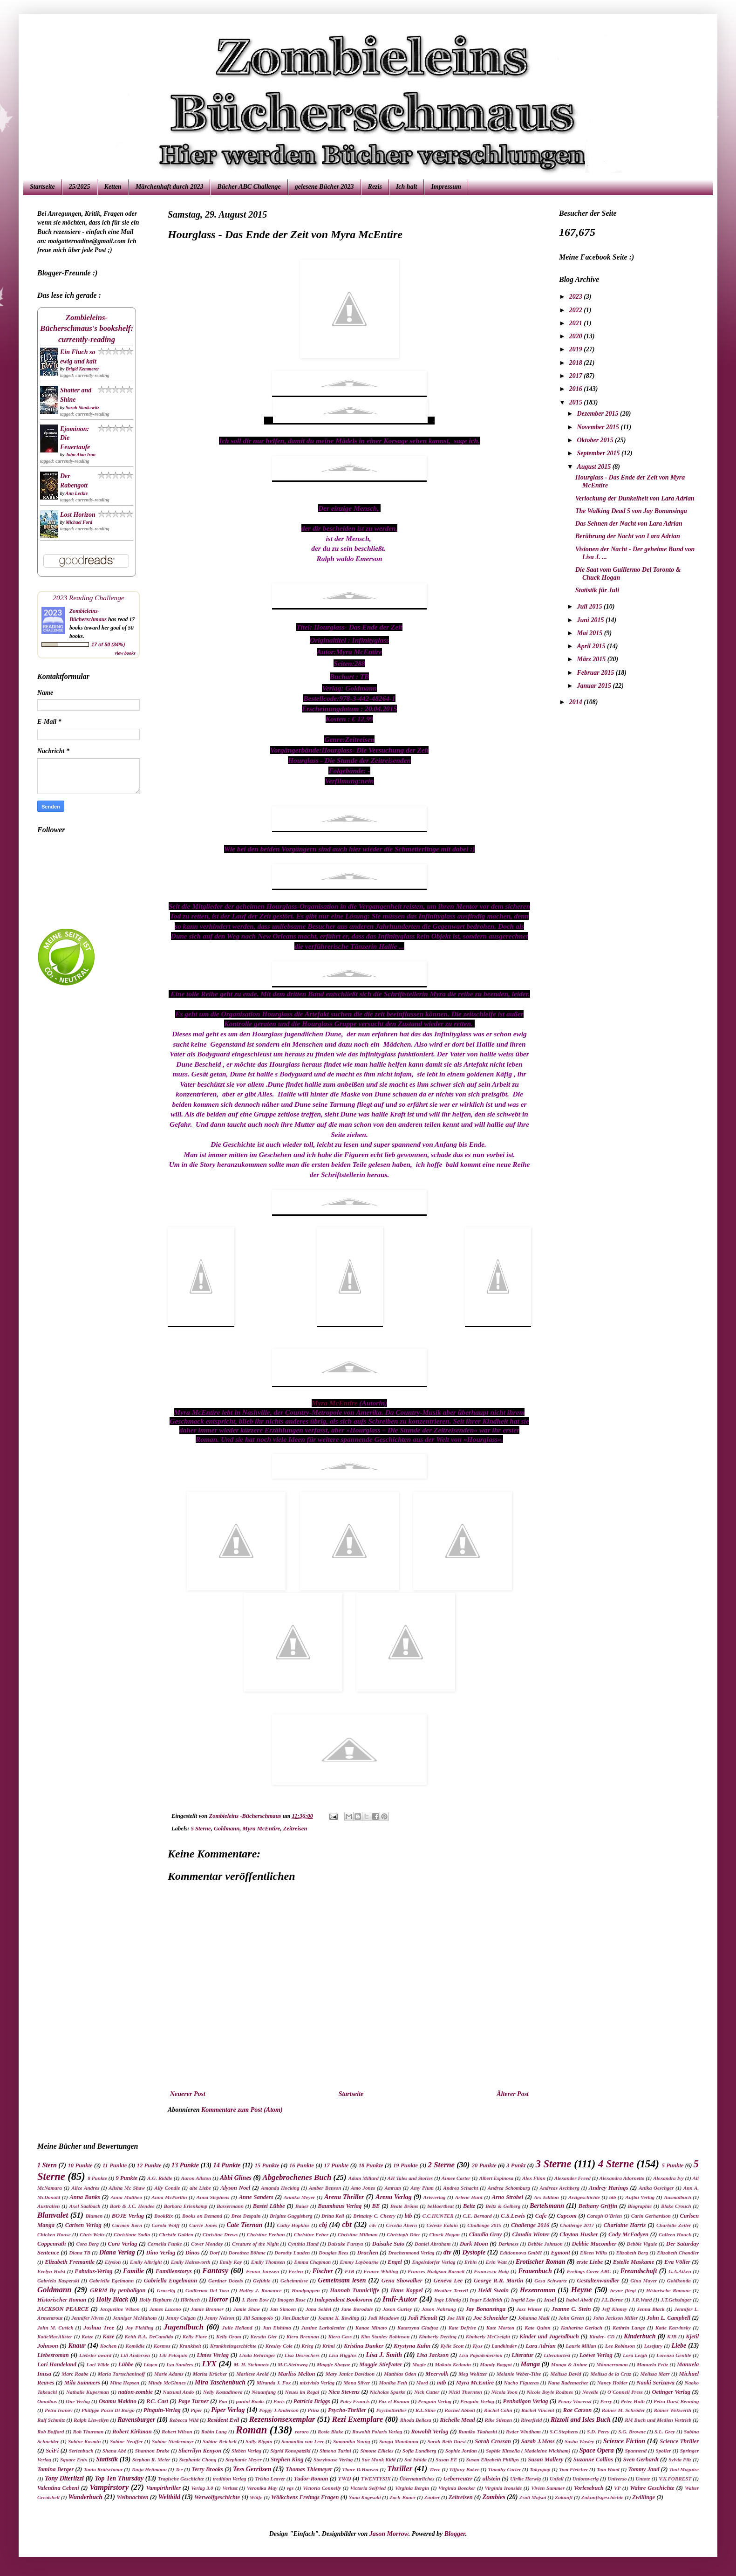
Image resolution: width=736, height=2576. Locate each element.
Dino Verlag (161, 2252)
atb (612, 2197)
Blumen (93, 2216)
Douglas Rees (333, 2252)
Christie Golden (176, 2234)
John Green (571, 2318)
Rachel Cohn (498, 2410)
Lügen (150, 2364)
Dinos (192, 2252)
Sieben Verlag (246, 2450)
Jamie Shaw (246, 2309)
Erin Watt (496, 2262)
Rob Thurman (88, 2431)
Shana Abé (114, 2450)
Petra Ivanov (59, 2410)
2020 (576, 336)
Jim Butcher (295, 2318)
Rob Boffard (50, 2431)
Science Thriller (679, 2441)
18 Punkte (371, 2165)
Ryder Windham (523, 2431)
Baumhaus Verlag (339, 2206)
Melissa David (565, 2374)
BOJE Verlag (128, 2216)
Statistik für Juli (597, 590)
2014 (576, 702)
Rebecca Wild (184, 2420)
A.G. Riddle (159, 2178)
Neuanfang (264, 2392)
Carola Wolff (165, 2225)
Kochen (108, 2346)
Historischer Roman (61, 2299)
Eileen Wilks (593, 2252)
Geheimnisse (294, 2280)
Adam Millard (363, 2178)
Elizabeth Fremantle (70, 2262)
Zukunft (563, 2497)
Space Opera (596, 2450)
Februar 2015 (596, 672)
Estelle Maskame (633, 2262)
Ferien (295, 2271)
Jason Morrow (389, 2533)
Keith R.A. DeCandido (149, 2336)
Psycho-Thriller (347, 2410)
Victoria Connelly (322, 2488)
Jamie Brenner (207, 2309)
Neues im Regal (302, 2392)
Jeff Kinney (614, 2309)
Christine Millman (358, 2234)
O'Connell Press (625, 2392)
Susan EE (446, 2459)
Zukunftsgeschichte (602, 2497)
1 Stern (47, 2165)
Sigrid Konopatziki (290, 2450)
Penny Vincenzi (575, 2401)
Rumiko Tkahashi (477, 2431)
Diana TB (79, 2252)
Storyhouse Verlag (333, 2459)
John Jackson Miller (615, 2318)
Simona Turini (335, 2450)
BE (376, 2206)
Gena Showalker (402, 2280)
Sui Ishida (415, 2459)
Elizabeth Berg (632, 2252)
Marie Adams (169, 2374)
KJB (672, 2336)
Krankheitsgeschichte (233, 2346)
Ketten (113, 186)
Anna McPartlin (169, 2197)
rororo (302, 2431)
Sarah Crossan (493, 2441)
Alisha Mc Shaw (127, 2188)
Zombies (494, 2497)
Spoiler (663, 2450)
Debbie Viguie (642, 2244)
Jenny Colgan (181, 2318)
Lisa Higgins (343, 2355)
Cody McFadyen (628, 2234)
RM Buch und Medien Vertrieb (658, 2420)
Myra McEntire (335, 1403)
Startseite (42, 186)
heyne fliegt (623, 2290)
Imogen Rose (291, 2299)
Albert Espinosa (496, 2178)
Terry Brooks (207, 2469)
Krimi (328, 2346)
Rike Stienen (498, 2420)
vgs (289, 2488)
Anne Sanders (256, 2197)
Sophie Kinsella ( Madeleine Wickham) (528, 2450)
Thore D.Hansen (360, 2469)
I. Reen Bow (255, 2299)
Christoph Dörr (403, 2234)
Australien (48, 2206)
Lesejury (653, 2346)
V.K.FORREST (675, 2478)
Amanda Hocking (280, 2188)
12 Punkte (149, 2165)
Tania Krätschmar (103, 2469)
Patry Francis (355, 2401)
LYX (209, 2363)
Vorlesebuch (589, 2488)
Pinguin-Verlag (162, 2410)
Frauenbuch (535, 2271)
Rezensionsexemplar (282, 2419)
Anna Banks (84, 2197)
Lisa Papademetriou (480, 2355)
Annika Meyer (299, 2197)
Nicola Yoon (504, 2392)
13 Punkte (185, 2165)
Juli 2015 (590, 606)
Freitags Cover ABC (589, 2271)
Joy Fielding (139, 2327)
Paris (279, 2401)
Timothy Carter (504, 2469)
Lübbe (126, 2364)
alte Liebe (200, 2188)
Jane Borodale (357, 2309)
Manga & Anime (569, 2364)
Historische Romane (668, 2290)
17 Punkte (336, 2165)
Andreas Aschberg (559, 2188)
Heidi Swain (493, 2290)
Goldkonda (679, 2280)
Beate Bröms (404, 2206)
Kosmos (162, 2346)
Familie (133, 2271)
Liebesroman (53, 2355)
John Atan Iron (80, 454)
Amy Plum (422, 2188)
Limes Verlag (213, 2355)
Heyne (581, 2289)
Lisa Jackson (432, 2355)
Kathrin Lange (629, 2327)
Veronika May (262, 2488)
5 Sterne (201, 1828)
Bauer (302, 2206)
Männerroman (612, 2364)
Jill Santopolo (258, 2318)
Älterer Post (513, 2093)
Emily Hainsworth (191, 2262)
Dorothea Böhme (247, 2252)
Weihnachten (132, 2497)
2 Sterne (441, 2164)
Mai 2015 (590, 633)
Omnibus (47, 2401)
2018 (576, 362)
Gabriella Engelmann (170, 2280)
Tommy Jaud (643, 2469)
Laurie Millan (581, 2346)
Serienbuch (81, 2450)
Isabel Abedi (579, 2299)
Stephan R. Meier (151, 2459)
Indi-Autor (399, 2299)
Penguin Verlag (434, 2401)
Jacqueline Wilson (120, 2309)
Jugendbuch (184, 2327)
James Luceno (165, 2309)
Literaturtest (557, 2355)
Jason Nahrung (439, 2309)
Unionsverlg (585, 2478)
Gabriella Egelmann (111, 2280)
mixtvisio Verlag (317, 2382)
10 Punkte (80, 2165)
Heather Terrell (451, 2290)
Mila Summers (82, 2382)
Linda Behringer (257, 2355)
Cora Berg (87, 2244)
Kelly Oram (228, 2336)
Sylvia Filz (679, 2459)
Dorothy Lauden (292, 2252)
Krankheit (190, 2346)
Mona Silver (356, 2382)
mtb (441, 2382)
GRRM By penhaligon (117, 2290)
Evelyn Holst (51, 2271)
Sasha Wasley (579, 2441)
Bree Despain (246, 2216)
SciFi (52, 2450)
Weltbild (169, 2497)
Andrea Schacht (460, 2188)
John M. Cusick (55, 2327)
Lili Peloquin (173, 2355)
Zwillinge (643, 2497)
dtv (447, 2252)
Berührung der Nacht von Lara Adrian (627, 536)
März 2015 (592, 659)
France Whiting (381, 2271)
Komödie (134, 2346)
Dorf (215, 2252)
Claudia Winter (530, 2234)
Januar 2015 (595, 685)
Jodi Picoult (422, 2318)
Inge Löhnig (447, 2299)
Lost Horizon (77, 514)
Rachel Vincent (537, 2410)
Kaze (108, 2336)
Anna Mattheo (126, 2197)
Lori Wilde (97, 2364)
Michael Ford (79, 522)
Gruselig (166, 2290)
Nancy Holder (612, 2382)
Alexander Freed (572, 2178)
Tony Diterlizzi (64, 2478)
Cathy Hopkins (293, 2225)
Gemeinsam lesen (342, 2280)
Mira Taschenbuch (220, 2382)
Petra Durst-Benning (676, 2401)
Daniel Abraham (432, 2244)
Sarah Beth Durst (447, 2441)
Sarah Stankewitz (82, 407)
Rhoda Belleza (415, 2420)
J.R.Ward (642, 2299)
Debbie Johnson (545, 2244)
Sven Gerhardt (641, 2459)
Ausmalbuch (677, 2197)
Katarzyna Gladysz (417, 2327)
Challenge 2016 (530, 2225)
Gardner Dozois (225, 2280)
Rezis (375, 186)
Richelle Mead (457, 2420)
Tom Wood (608, 2469)
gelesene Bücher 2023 (324, 186)
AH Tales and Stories (410, 2178)
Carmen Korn (127, 2225)
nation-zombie (135, 2392)
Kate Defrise (462, 2327)
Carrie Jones (203, 2225)
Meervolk (436, 2373)
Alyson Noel (235, 2188)
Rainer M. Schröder (623, 2410)
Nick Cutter (426, 2392)
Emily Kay (230, 2262)
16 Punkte (301, 2165)
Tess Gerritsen (252, 2469)
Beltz (469, 2206)
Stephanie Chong (197, 2459)
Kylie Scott (452, 2346)
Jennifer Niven (87, 2318)
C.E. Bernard (477, 2216)
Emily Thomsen (268, 2262)
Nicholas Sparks (387, 2392)
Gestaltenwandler (598, 2280)
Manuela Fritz (652, 2364)
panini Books (250, 2401)
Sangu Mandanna (398, 2441)
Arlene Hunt (469, 2197)
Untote (642, 2478)
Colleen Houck (675, 2234)
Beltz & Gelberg (502, 2206)
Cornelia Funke (164, 2244)
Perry (606, 2401)
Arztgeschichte (584, 2197)
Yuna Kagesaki (365, 2497)
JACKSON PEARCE (63, 2309)
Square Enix (73, 2459)
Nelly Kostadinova (223, 2392)
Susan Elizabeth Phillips (492, 2459)
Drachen (367, 2252)
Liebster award (95, 2355)
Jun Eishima (277, 2327)
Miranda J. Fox (274, 2382)
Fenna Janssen (262, 2271)
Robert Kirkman (131, 2431)
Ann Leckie (77, 493)
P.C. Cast (157, 2401)
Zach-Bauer (402, 2497)
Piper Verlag (228, 2409)
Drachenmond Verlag (411, 2252)
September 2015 (599, 453)
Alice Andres (85, 2188)
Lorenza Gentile (673, 2355)
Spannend (636, 2450)
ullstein (492, 2478)
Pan (222, 2401)
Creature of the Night (255, 2244)
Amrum (392, 2188)
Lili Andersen (135, 2355)
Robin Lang (214, 2431)
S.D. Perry (598, 2431)
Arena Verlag (393, 2196)
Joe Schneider (490, 2318)
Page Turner (193, 2401)
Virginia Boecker (456, 2488)
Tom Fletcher (573, 2469)
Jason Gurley (397, 2309)
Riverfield (531, 2420)
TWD (344, 2478)
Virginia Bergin (412, 2488)
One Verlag (78, 2401)
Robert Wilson (177, 2431)
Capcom (567, 2216)
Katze (87, 2336)
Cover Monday (207, 2244)
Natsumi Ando (178, 2392)
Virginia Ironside (503, 2488)
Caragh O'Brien (604, 2216)
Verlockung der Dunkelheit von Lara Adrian (635, 498)
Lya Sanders (179, 2364)
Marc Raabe (74, 2374)
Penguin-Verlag (477, 2401)
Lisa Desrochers (302, 2355)
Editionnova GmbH (521, 2252)
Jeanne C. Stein (571, 2309)
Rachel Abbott (459, 2410)
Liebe (678, 2345)
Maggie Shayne (333, 2364)
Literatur (522, 2355)
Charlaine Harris (624, 2225)
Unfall (557, 2478)
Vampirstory (109, 2487)
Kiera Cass (340, 2336)
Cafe (540, 2216)
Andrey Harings (608, 2188)
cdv (373, 2225)
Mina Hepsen (124, 2382)
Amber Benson (325, 2188)
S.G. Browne (632, 2431)
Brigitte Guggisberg (291, 2216)
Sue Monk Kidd (378, 2459)
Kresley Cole (279, 2346)
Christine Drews (220, 2234)
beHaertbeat (441, 2206)
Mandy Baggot (495, 2364)
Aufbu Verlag (639, 2197)
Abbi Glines (236, 2177)
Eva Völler (677, 2262)
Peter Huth (633, 2401)
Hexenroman (537, 2290)
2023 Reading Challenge (88, 598)
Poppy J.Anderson (279, 2410)
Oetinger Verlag (671, 2392)
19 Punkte (405, 2165)
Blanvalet (52, 2215)
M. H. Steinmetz (251, 2364)
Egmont (560, 2252)
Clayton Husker (578, 2234)
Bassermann (230, 2206)
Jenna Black (650, 2309)
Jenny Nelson (219, 2318)
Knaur (76, 2345)
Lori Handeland (56, 2364)
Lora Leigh (635, 2355)
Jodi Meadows (383, 2318)
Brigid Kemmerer (82, 368)
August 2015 (594, 466)
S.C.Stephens (564, 2431)
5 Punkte (673, 2165)
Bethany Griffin (598, 2206)
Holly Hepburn (155, 2299)
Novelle (590, 2392)
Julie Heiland (237, 2327)
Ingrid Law (523, 2299)
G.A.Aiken (679, 2271)
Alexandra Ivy (668, 2178)
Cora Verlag (122, 2243)
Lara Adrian (540, 2346)
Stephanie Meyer (243, 2459)
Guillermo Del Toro (207, 2290)
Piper (196, 2410)
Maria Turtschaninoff (121, 2374)
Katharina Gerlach (581, 2327)
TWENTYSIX (376, 2478)
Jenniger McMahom (135, 2318)
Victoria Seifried (368, 2488)
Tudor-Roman (311, 2478)
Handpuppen (306, 2290)
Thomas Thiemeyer (309, 2469)
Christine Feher (311, 2234)
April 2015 (592, 646)
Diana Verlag (117, 2252)
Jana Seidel (318, 2309)
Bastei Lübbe (269, 2206)
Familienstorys (174, 2271)
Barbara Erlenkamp (186, 2206)
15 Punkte (266, 2165)
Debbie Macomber (594, 2243)
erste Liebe (589, 2262)
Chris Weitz (92, 2234)
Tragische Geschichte (181, 2478)
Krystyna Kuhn (412, 2346)
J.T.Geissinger (676, 2299)
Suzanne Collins (593, 2459)
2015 (576, 402)
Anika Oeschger (656, 2188)
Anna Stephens (213, 2197)
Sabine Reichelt (220, 2441)
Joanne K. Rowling (338, 2318)
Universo (617, 2478)
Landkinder (504, 2346)
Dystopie (473, 2252)
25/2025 (79, 186)
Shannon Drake (152, 2450)
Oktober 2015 (596, 440)
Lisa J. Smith (384, 2354)
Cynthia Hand (303, 2244)
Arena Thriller (344, 2196)
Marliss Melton (296, 2373)
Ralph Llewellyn (91, 2420)
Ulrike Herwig (525, 2478)
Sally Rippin (258, 2441)
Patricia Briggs (311, 2401)
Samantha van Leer (302, 2441)
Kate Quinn (537, 2327)
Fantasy (215, 2270)
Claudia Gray (485, 2234)
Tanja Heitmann (149, 2469)
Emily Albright (146, 2262)
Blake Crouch (676, 2206)
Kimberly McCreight (488, 2336)
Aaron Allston (196, 2178)
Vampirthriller (163, 2488)
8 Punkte (97, 2178)
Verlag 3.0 (202, 2488)
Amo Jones (363, 2188)
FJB (349, 2271)
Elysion (113, 2262)
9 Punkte (126, 2178)
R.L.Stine (426, 2410)
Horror (218, 2299)
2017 (576, 375)
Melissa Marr (655, 2374)
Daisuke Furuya (345, 2244)
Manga (530, 2364)
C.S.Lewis (513, 2216)
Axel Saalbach (84, 2206)
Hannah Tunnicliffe (354, 2290)
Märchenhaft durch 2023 (169, 186)
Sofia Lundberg (419, 2450)
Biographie (639, 2206)
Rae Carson (577, 2410)
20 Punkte (484, 2165)
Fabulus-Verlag (93, 2271)
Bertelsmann (547, 2205)
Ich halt (406, 186)
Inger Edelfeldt (486, 2299)
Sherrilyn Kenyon (199, 2450)
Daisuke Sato (388, 2243)
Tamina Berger (55, 2469)
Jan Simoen (283, 2309)
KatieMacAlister (54, 2336)
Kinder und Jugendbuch (549, 2336)
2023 (576, 296)
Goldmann (226, 1828)
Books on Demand (202, 2216)
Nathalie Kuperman (87, 2392)
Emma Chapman (312, 2262)
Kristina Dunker (363, 2346)
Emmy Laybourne (359, 2262)
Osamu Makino (117, 2401)
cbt (347, 2224)
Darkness (508, 2244)
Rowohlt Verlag (429, 2431)
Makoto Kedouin (453, 2364)
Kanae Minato (371, 2327)
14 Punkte (227, 2165)
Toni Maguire (684, 2469)
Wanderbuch (85, 2497)
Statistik (107, 2459)
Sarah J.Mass (538, 2441)
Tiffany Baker (464, 2469)
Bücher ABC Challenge (248, 186)
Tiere (435, 2469)
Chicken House (54, 2234)
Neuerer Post (187, 2093)
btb (408, 2216)
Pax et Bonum (393, 2401)
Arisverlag (434, 2197)
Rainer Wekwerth (672, 2410)
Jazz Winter (529, 2309)
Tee (179, 2469)
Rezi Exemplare (357, 2419)
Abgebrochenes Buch (296, 2177)
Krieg (307, 2346)
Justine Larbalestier (323, 2327)
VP (617, 2488)
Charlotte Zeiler (673, 2225)
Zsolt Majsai (532, 2497)
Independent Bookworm (343, 2299)
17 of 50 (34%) (108, 644)
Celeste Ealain (442, 2225)
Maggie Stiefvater (380, 2364)
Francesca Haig (491, 2271)
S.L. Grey (664, 2431)
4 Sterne (616, 2164)
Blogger (454, 2533)
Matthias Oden (400, 2374)
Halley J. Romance (260, 2290)
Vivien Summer (548, 2488)
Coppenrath (51, 2243)
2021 (576, 323)
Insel (550, 2299)
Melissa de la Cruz (610, 2374)
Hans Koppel (406, 2290)
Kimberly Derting (438, 2336)
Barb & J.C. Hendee (132, 2206)
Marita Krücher (210, 2374)
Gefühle (261, 2280)
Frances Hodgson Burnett (436, 2271)
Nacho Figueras (521, 2382)
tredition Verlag (229, 2478)
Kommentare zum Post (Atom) (242, 2109)
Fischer (323, 2271)
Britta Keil (332, 2216)
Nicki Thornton (465, 2392)
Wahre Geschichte (652, 2488)
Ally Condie (167, 2188)
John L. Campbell (668, 2318)
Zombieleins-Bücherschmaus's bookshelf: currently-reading (86, 328)
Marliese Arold (252, 2374)
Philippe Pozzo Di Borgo (108, 2410)
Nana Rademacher (568, 2382)
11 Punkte (114, 2165)
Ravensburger (136, 2419)
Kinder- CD (601, 2336)
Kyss (478, 2346)
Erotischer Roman (540, 2261)
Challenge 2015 (484, 2225)
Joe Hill (455, 2318)
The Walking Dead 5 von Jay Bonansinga (631, 510)
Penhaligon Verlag (525, 2401)
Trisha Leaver (270, 2478)
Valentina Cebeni (58, 2488)
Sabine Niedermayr (173, 2441)
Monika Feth (393, 2382)
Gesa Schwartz (550, 2280)
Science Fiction (624, 2441)
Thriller (399, 2468)
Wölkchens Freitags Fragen (305, 2497)
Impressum (446, 186)
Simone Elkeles (376, 2450)
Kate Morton (500, 2327)
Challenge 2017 (577, 2225)
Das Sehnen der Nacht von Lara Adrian (628, 523)
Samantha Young (351, 2441)
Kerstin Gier (264, 2336)
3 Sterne (554, 2164)
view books (125, 653)
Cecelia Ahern (401, 2225)
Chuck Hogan (444, 2234)
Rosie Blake (330, 2431)
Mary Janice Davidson (350, 2374)
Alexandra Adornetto (622, 2178)
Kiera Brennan (302, 2336)
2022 (576, 310)
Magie (419, 2364)
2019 (576, 349)
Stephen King (287, 2459)
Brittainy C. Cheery (374, 2216)
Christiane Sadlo (132, 2234)
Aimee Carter (456, 2178)
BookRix (163, 2216)
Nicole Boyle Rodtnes (550, 2392)
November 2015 (598, 427)
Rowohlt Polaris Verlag (377, 2431)
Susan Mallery (545, 2459)
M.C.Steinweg (293, 2364)
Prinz (313, 2410)
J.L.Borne (612, 2299)
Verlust (230, 2488)
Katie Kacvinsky (673, 2327)
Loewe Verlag (596, 2355)
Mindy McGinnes (167, 2382)
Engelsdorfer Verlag (433, 2262)
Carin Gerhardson (651, 2216)
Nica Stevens (344, 2392)
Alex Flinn (533, 2178)
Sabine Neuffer (126, 2441)
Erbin (470, 2262)
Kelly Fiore (195, 2336)
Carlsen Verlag (83, 2225)
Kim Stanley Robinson (385, 2336)
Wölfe (256, 2497)
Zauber (432, 2497)
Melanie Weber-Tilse (519, 2374)
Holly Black (112, 2299)
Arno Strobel (508, 2197)
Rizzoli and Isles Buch (581, 2419)
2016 (576, 388)
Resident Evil (223, 2420)
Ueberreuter (457, 2478)
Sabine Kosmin (84, 2441)
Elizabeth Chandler (678, 2252)
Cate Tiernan (244, 2224)
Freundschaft (638, 2271)
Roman (251, 2430)
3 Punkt (515, 2165)
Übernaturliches (416, 2478)
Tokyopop (540, 2469)
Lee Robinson (620, 2346)
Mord (422, 2382)
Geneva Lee (448, 2280)
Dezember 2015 (598, 413)
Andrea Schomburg (509, 2188)
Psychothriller (391, 2410)
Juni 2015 (591, 620)
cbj (323, 2224)
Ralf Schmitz (51, 2420)
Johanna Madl (533, 2318)
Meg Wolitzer (473, 2374)
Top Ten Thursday (119, 2478)
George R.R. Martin (498, 2280)
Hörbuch (190, 2299)
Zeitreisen (295, 1828)
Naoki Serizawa (655, 2382)
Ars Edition (546, 2197)
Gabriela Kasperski (58, 2280)
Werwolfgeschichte (217, 2497)
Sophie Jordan (461, 2450)
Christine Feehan (266, 2234)
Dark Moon (474, 2243)
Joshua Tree (98, 2327)
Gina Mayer (643, 2280)
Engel (395, 2262)
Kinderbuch (639, 2336)
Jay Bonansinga (485, 2309)
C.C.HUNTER (438, 2216)
